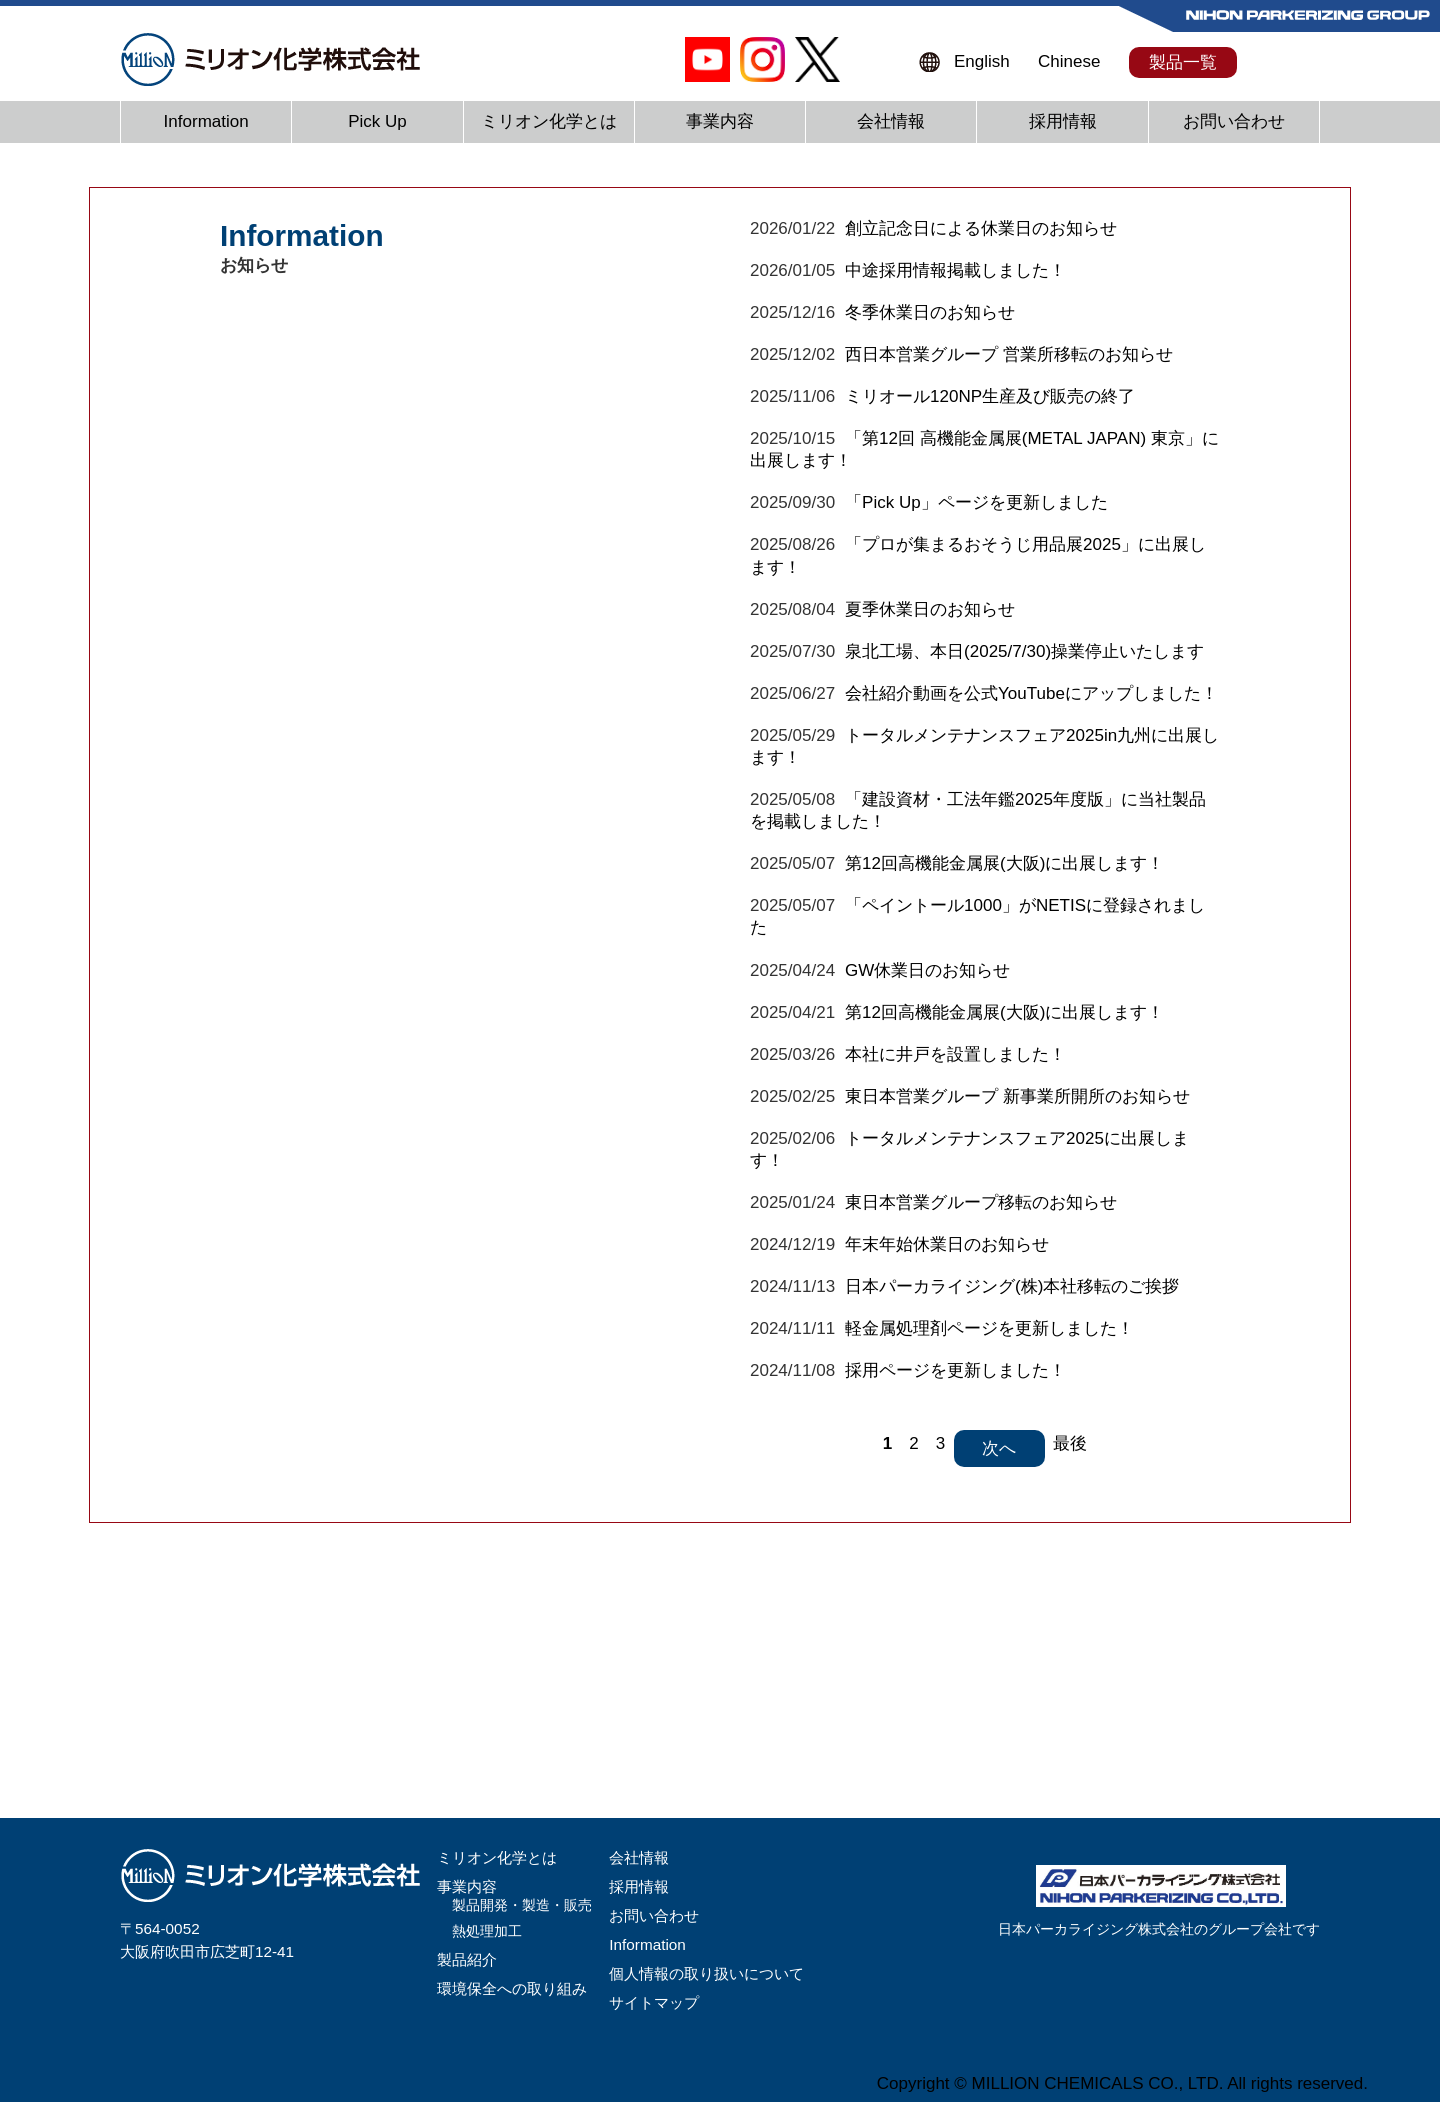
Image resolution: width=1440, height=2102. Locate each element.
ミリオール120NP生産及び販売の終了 (990, 396)
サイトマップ (654, 2002)
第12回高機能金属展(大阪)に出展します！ (1004, 863)
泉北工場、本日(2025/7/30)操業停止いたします (1024, 651)
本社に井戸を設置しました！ (955, 1054)
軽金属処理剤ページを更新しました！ (989, 1328)
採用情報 (1063, 121)
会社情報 (891, 121)
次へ (999, 1448)
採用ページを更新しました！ (955, 1370)
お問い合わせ (1234, 121)
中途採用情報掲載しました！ (955, 270)
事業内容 (720, 121)
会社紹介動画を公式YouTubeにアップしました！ (1031, 693)
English (982, 61)
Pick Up (377, 121)
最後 (1070, 1443)
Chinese (1069, 61)
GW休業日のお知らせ (927, 970)
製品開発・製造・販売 (522, 1905)
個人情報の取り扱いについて (706, 1973)
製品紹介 (467, 1959)
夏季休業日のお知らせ (930, 609)
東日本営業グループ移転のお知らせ (981, 1202)
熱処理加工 (487, 1931)
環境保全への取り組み (512, 1988)
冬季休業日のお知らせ (930, 312)
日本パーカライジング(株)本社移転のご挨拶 (1012, 1286)
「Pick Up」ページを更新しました (976, 502)
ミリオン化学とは (549, 121)
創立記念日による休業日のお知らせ (981, 228)
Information (206, 121)
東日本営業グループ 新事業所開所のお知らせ (1017, 1096)
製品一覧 (1183, 62)
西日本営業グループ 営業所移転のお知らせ (1009, 354)
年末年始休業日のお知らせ (947, 1244)
